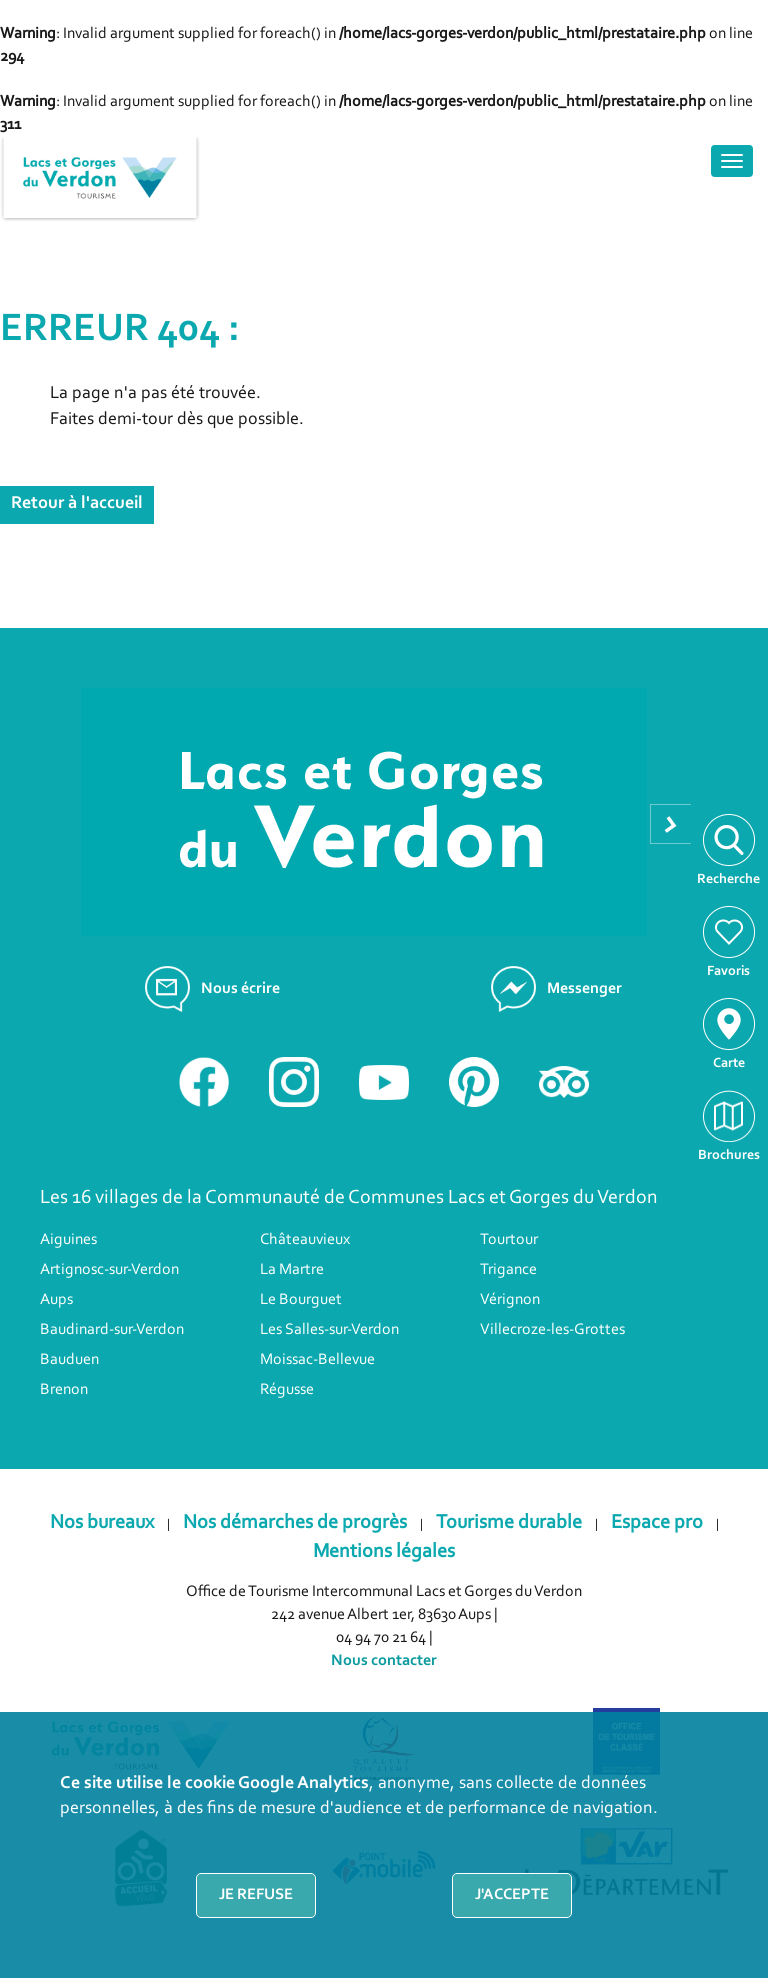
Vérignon (510, 1300)
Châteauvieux (305, 1240)
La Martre (292, 1270)
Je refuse (256, 1895)
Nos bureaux (102, 1523)
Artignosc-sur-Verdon (109, 1270)
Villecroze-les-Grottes (552, 1330)
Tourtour (509, 1240)
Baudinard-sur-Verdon (112, 1330)
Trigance (508, 1270)
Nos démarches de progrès (295, 1523)
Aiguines (68, 1240)
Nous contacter (384, 1661)
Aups (56, 1300)
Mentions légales (384, 1552)
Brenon (64, 1390)
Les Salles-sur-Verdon (329, 1330)
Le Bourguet (301, 1300)
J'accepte (512, 1895)
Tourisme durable (509, 1523)
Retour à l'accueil (77, 504)
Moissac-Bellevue (317, 1360)
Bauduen (69, 1360)
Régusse (287, 1390)
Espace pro (657, 1523)
